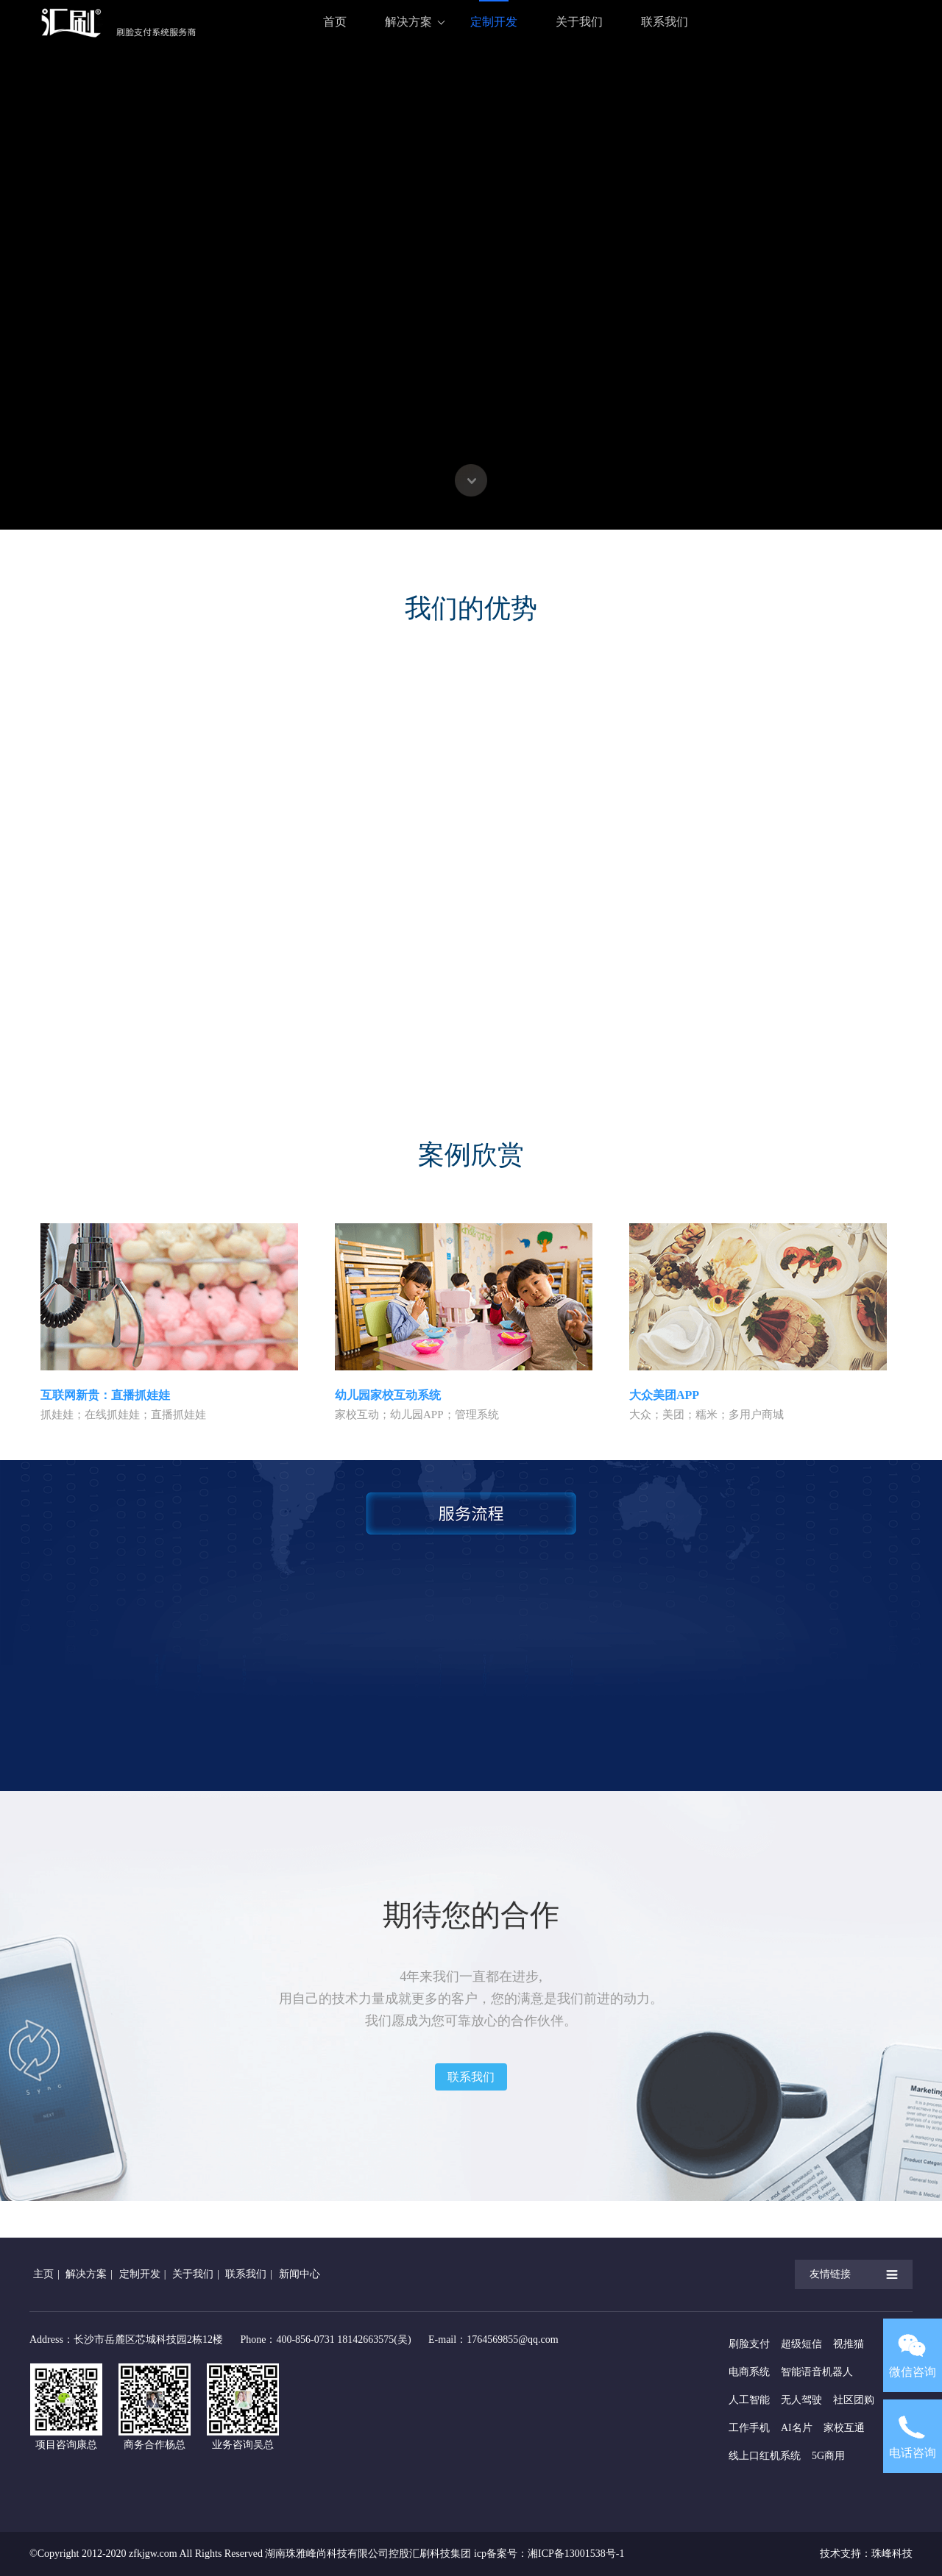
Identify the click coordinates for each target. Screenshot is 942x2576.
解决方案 (408, 21)
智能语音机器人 (817, 2371)
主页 (43, 2274)
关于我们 (579, 21)
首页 (335, 21)
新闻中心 (299, 2274)
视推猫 (848, 2343)
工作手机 (749, 2427)
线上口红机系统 (765, 2455)
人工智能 (749, 2399)
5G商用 (828, 2455)
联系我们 (664, 21)
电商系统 (749, 2371)
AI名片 (796, 2427)
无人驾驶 (801, 2399)
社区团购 (853, 2399)
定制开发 (493, 21)
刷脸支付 (749, 2343)
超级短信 (801, 2343)
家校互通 (844, 2427)
